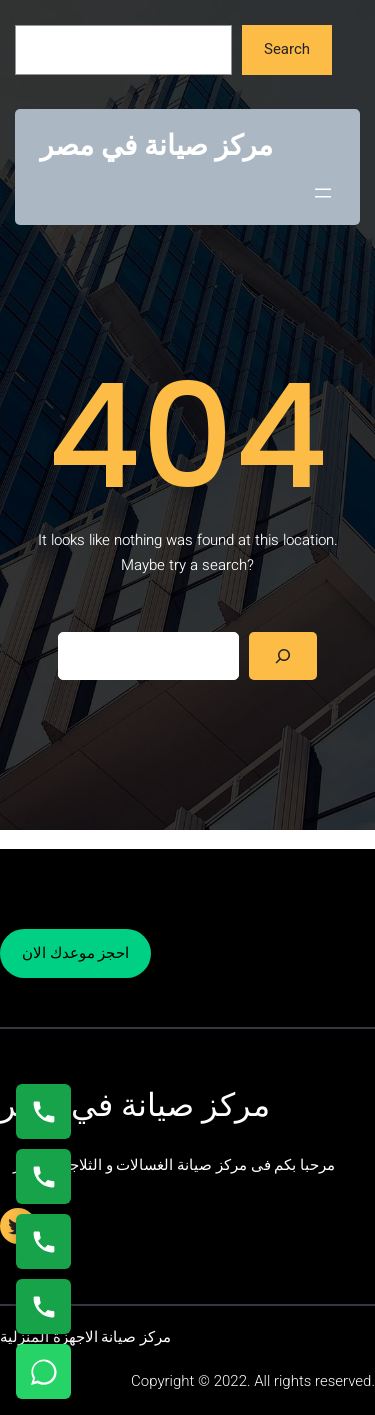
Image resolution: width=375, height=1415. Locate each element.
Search (287, 49)
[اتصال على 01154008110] (43, 1111)
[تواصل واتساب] (43, 1371)
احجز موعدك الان (75, 953)
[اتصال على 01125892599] (43, 1306)
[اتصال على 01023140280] (43, 1241)
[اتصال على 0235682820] (43, 1176)
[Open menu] (323, 193)
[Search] (283, 656)
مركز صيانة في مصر (156, 145)
